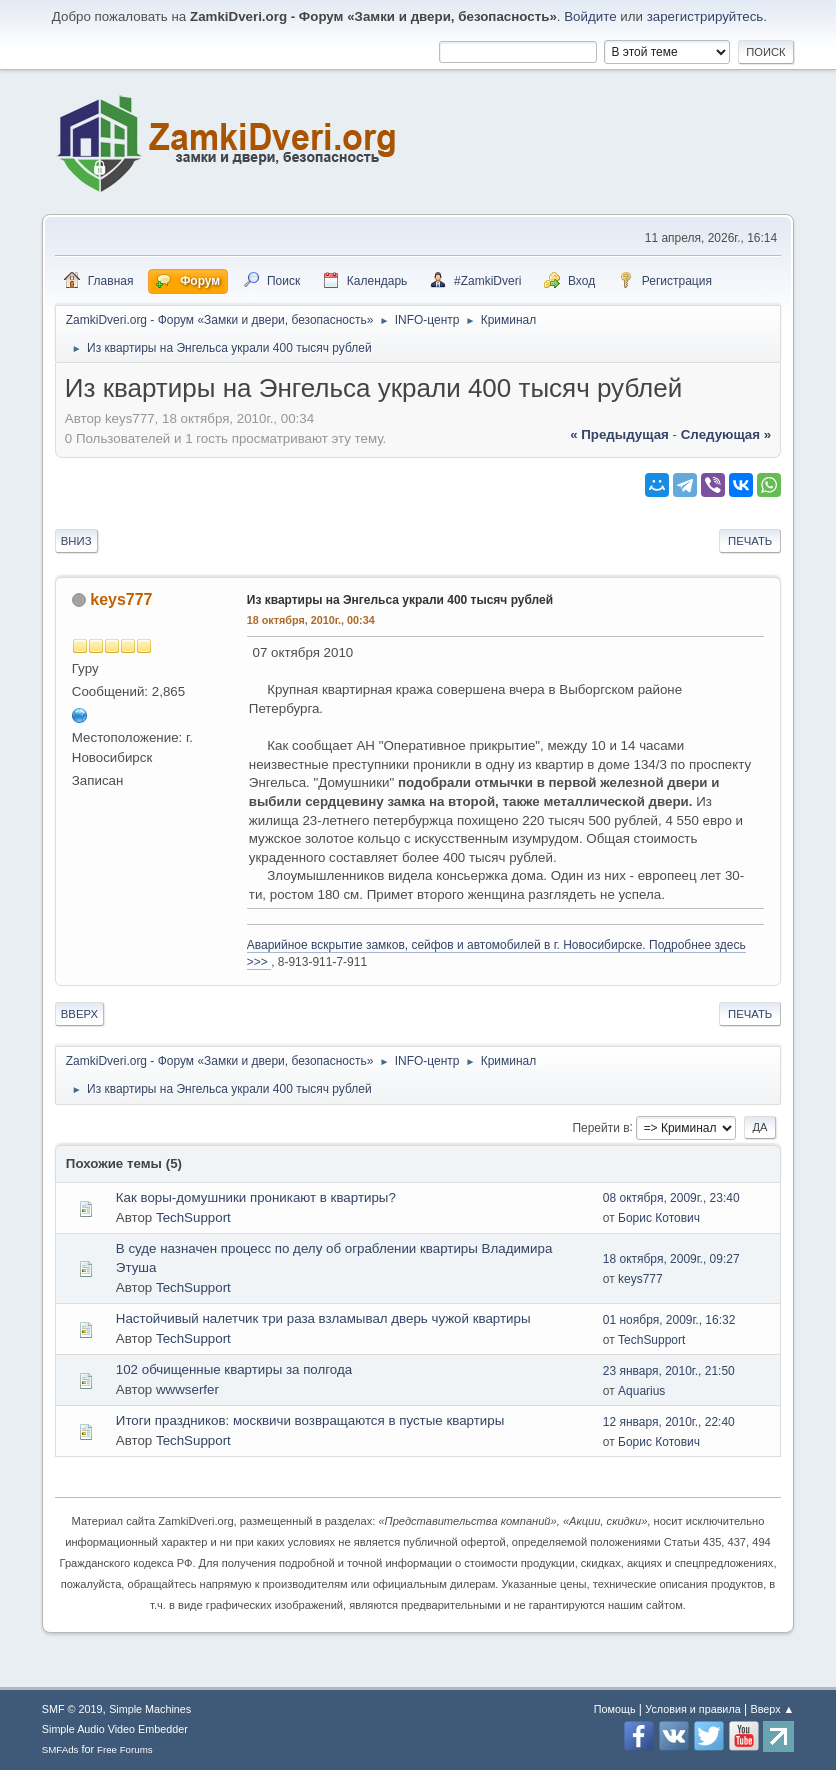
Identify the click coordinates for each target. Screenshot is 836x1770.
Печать (750, 541)
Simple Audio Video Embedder (115, 1729)
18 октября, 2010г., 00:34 (311, 620)
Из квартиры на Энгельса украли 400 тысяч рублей (400, 600)
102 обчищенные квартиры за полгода (234, 1369)
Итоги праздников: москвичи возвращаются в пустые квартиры (310, 1420)
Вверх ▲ (772, 1709)
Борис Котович (659, 1218)
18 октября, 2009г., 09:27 (671, 1259)
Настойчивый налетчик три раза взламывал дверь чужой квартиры (323, 1318)
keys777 (121, 599)
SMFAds (60, 1749)
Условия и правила (692, 1709)
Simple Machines (150, 1709)
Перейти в (600, 1127)
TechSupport (193, 1217)
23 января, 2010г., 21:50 (669, 1371)
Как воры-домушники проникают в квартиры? (256, 1197)
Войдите (590, 16)
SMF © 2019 (72, 1709)
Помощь (615, 1709)
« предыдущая (619, 434)
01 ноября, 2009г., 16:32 (669, 1320)
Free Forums (125, 1749)
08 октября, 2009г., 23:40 (671, 1198)
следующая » (726, 434)
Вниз (76, 541)
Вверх (79, 1014)
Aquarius (641, 1391)
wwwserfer (187, 1389)
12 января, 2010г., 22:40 (669, 1422)
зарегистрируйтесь (705, 16)
